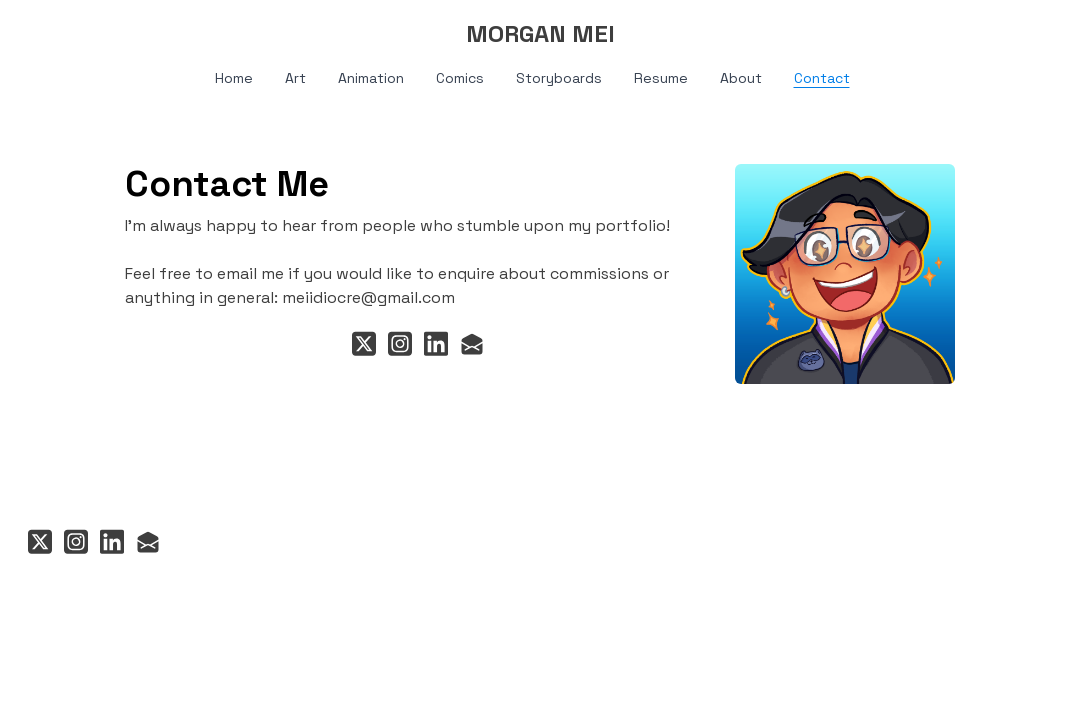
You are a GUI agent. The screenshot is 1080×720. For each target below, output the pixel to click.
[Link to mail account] (472, 343)
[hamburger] (64, 32)
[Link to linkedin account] (436, 343)
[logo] (540, 34)
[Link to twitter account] (364, 343)
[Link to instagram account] (400, 343)
